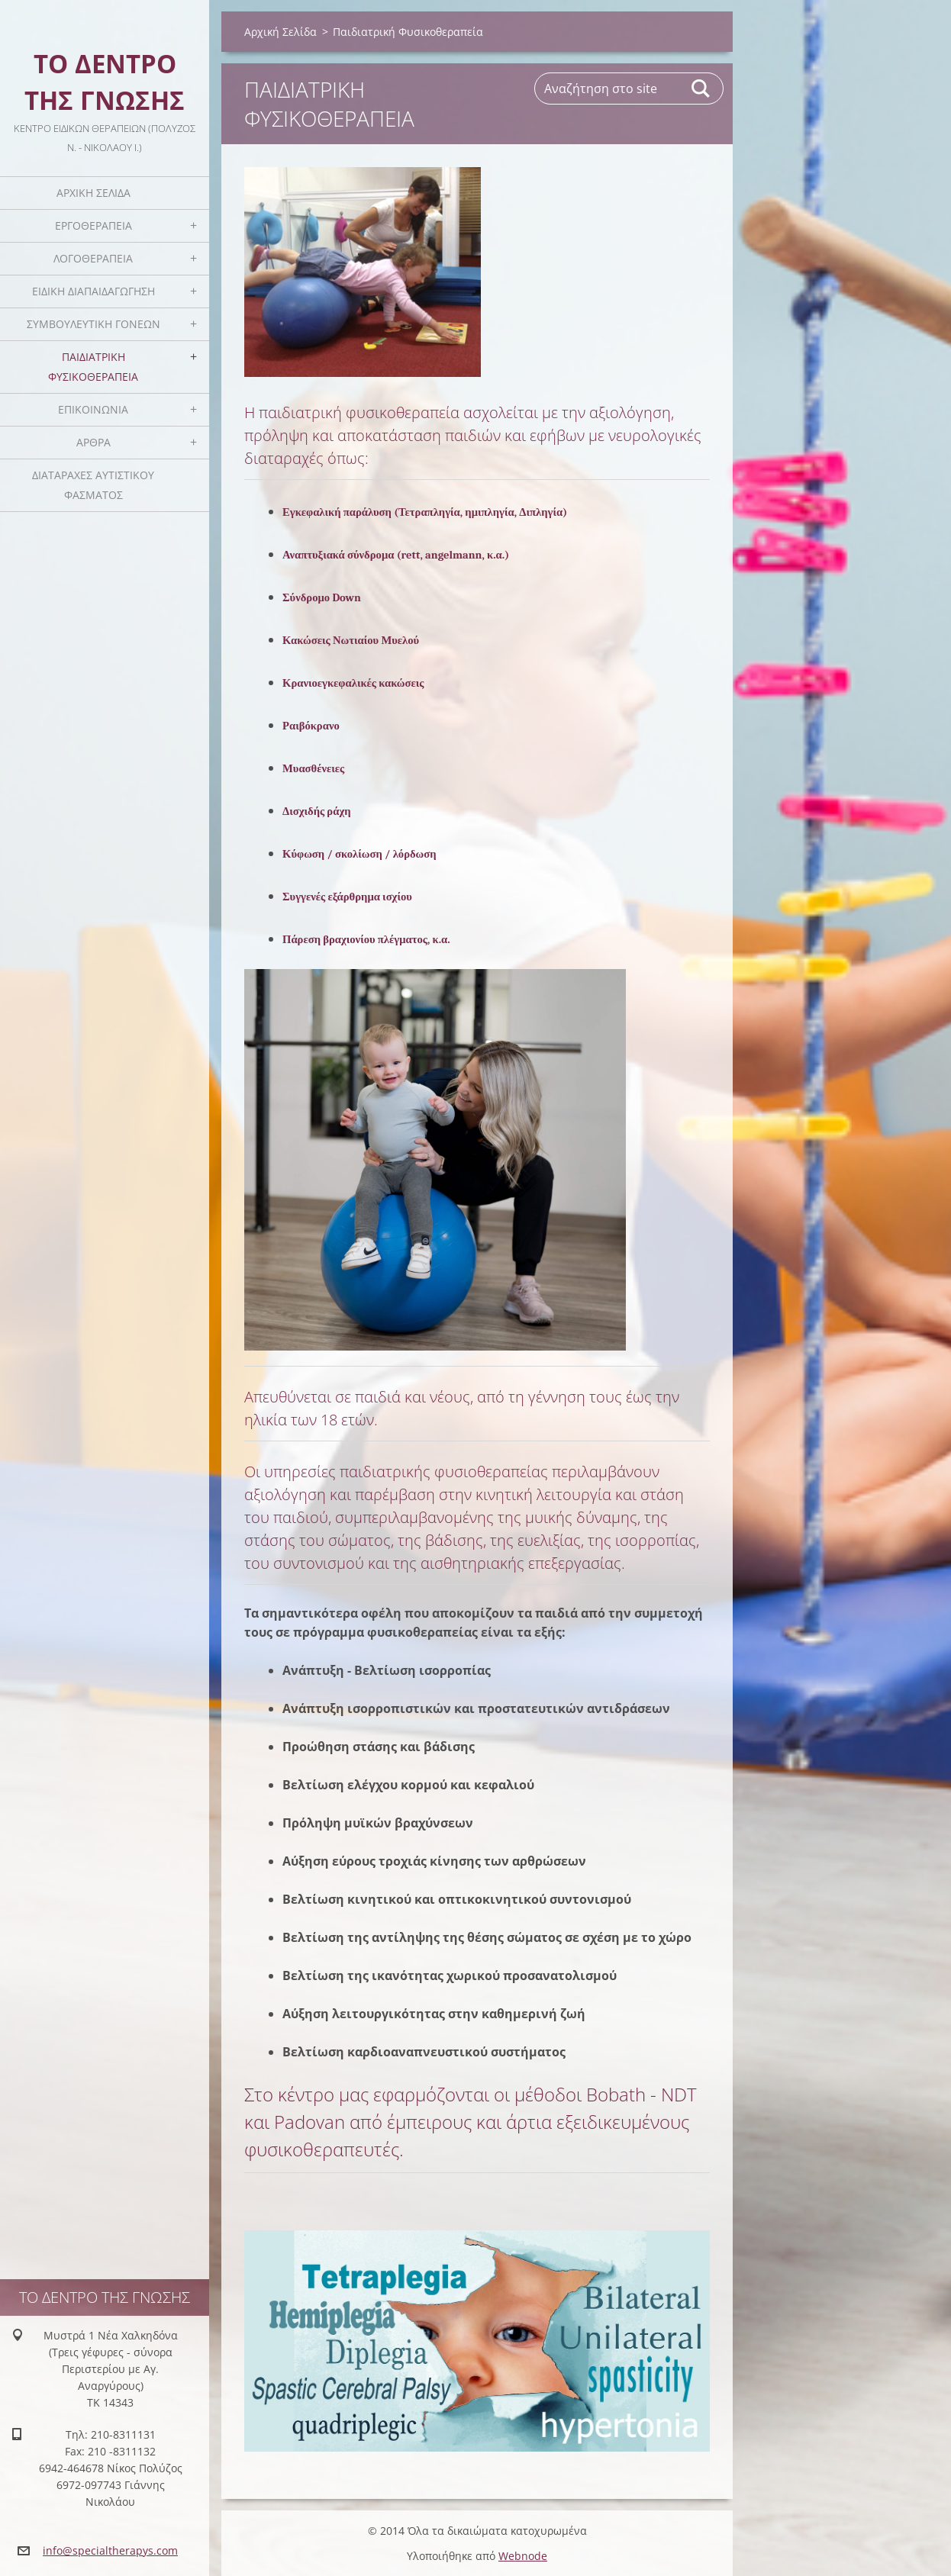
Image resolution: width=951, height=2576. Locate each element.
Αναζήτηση (701, 88)
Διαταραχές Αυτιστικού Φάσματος (93, 485)
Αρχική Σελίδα (93, 192)
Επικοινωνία (93, 409)
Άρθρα (93, 442)
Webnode (522, 2556)
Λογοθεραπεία (93, 258)
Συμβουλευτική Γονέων (93, 324)
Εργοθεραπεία (93, 225)
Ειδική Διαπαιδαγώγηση (93, 291)
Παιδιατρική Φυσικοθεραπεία (93, 366)
